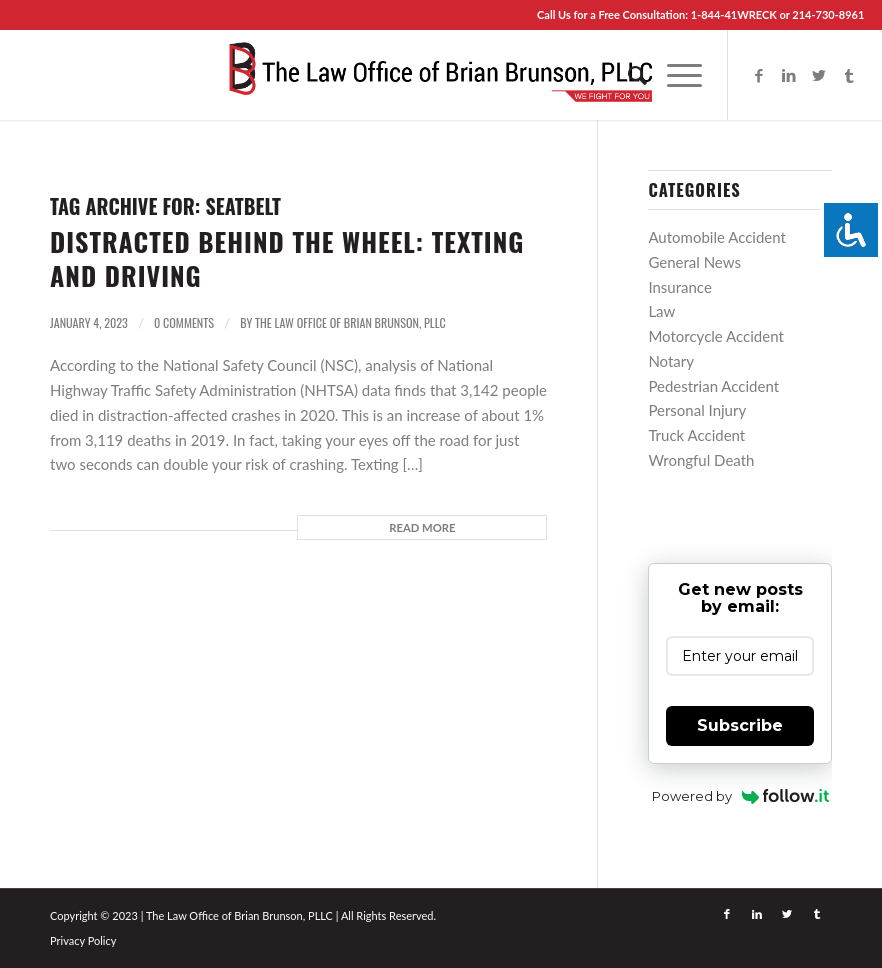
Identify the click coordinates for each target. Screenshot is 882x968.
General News (694, 262)
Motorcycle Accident (715, 336)
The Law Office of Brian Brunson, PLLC (350, 323)
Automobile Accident (717, 237)
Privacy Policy (83, 940)
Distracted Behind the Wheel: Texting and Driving (287, 258)
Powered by (740, 796)
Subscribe (740, 725)
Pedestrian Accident (713, 386)
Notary (671, 361)
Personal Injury (697, 410)
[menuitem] (627, 75)
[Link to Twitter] (819, 75)
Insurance (679, 287)
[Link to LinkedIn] (789, 75)
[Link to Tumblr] (849, 75)
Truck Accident (696, 435)
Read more (422, 527)
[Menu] (674, 75)
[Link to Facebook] (759, 75)
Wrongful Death (701, 460)
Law (661, 311)
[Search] (627, 75)
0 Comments (184, 323)
